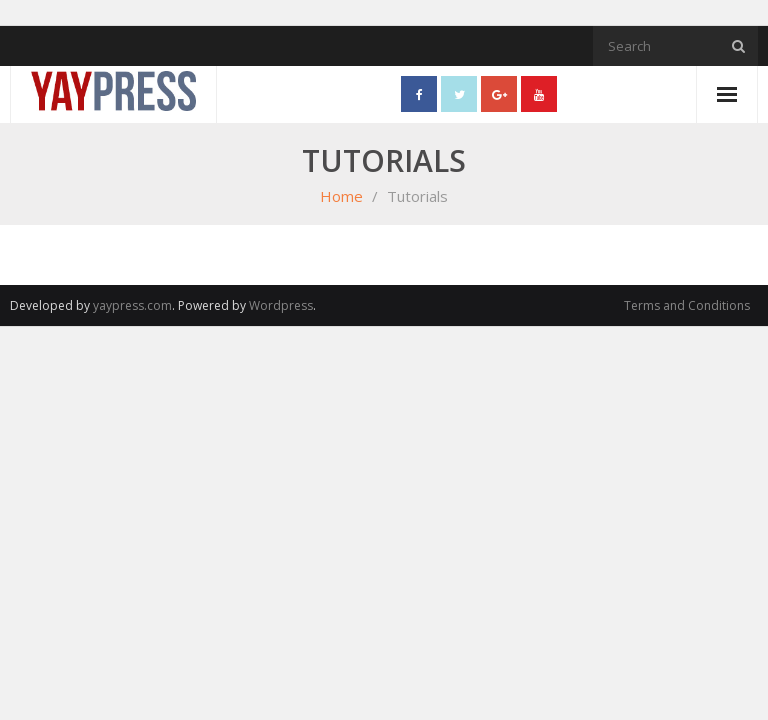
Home (341, 196)
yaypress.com (132, 305)
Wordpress (281, 305)
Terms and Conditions (687, 305)
